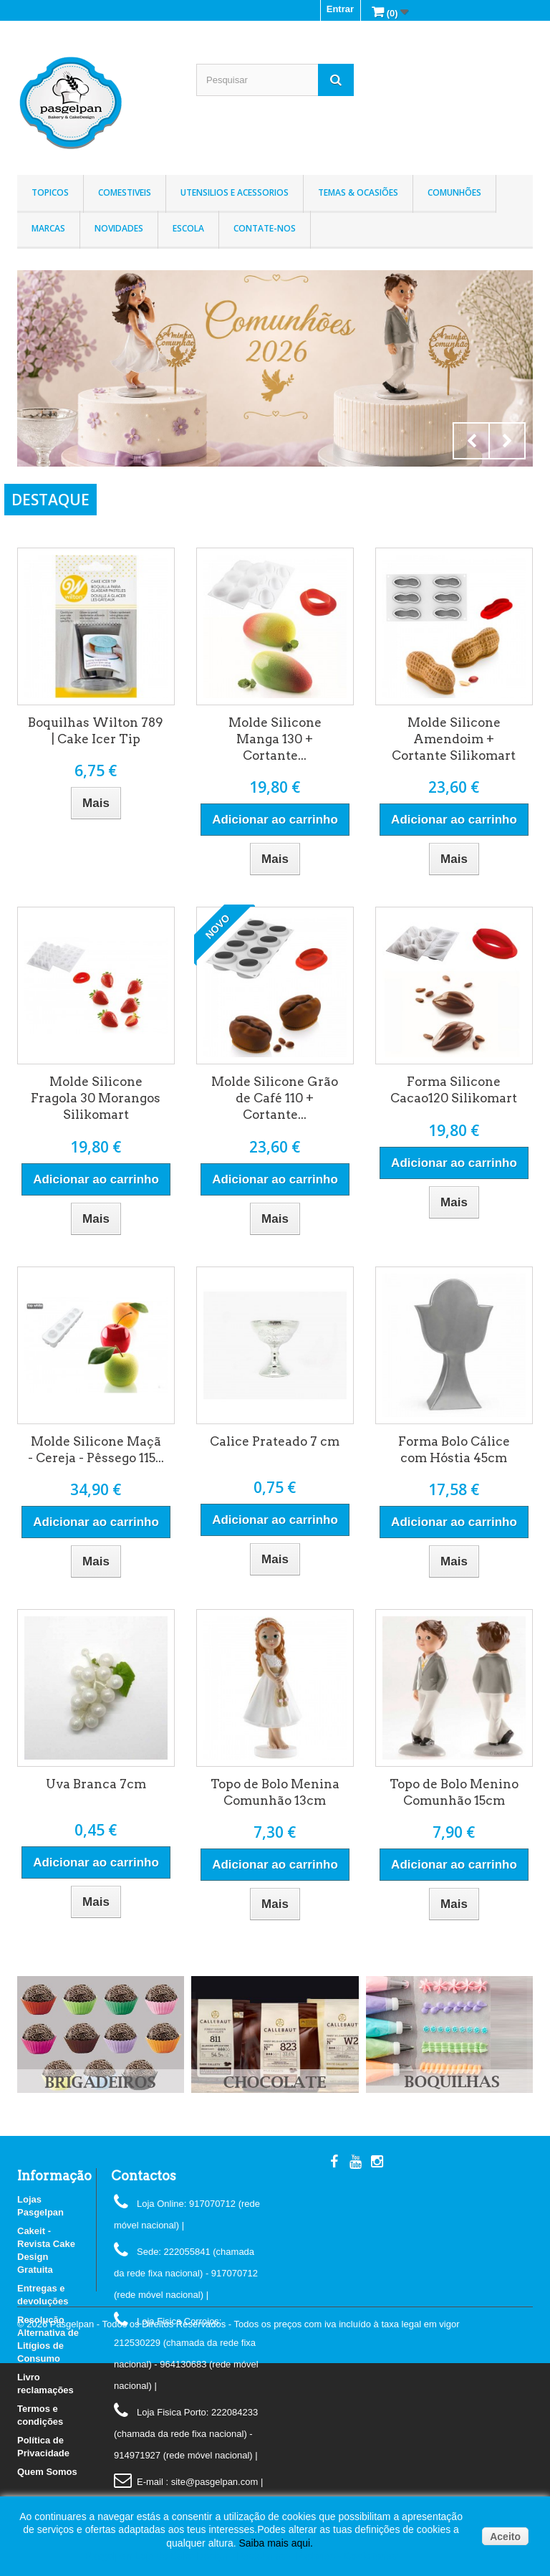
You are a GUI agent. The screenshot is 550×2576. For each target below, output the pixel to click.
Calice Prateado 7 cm (274, 1441)
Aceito (505, 2536)
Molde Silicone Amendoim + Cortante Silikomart (454, 739)
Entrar (340, 9)
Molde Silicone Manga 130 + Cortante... (275, 739)
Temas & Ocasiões (358, 192)
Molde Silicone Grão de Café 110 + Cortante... (274, 1098)
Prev (471, 440)
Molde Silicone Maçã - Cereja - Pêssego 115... (96, 1449)
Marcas (48, 228)
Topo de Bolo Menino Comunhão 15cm (454, 1792)
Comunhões (454, 192)
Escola (188, 228)
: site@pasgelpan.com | (214, 2481)
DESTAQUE (50, 500)
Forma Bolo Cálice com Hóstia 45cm (454, 1449)
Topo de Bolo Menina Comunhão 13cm (275, 1792)
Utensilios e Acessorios (234, 192)
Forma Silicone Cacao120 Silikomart (453, 1089)
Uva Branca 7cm (96, 1784)
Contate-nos (264, 228)
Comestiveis (124, 192)
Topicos (50, 192)
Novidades (119, 228)
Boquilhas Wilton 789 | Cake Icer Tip (95, 730)
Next (507, 440)
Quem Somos (47, 2471)
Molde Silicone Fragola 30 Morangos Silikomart (95, 1098)
